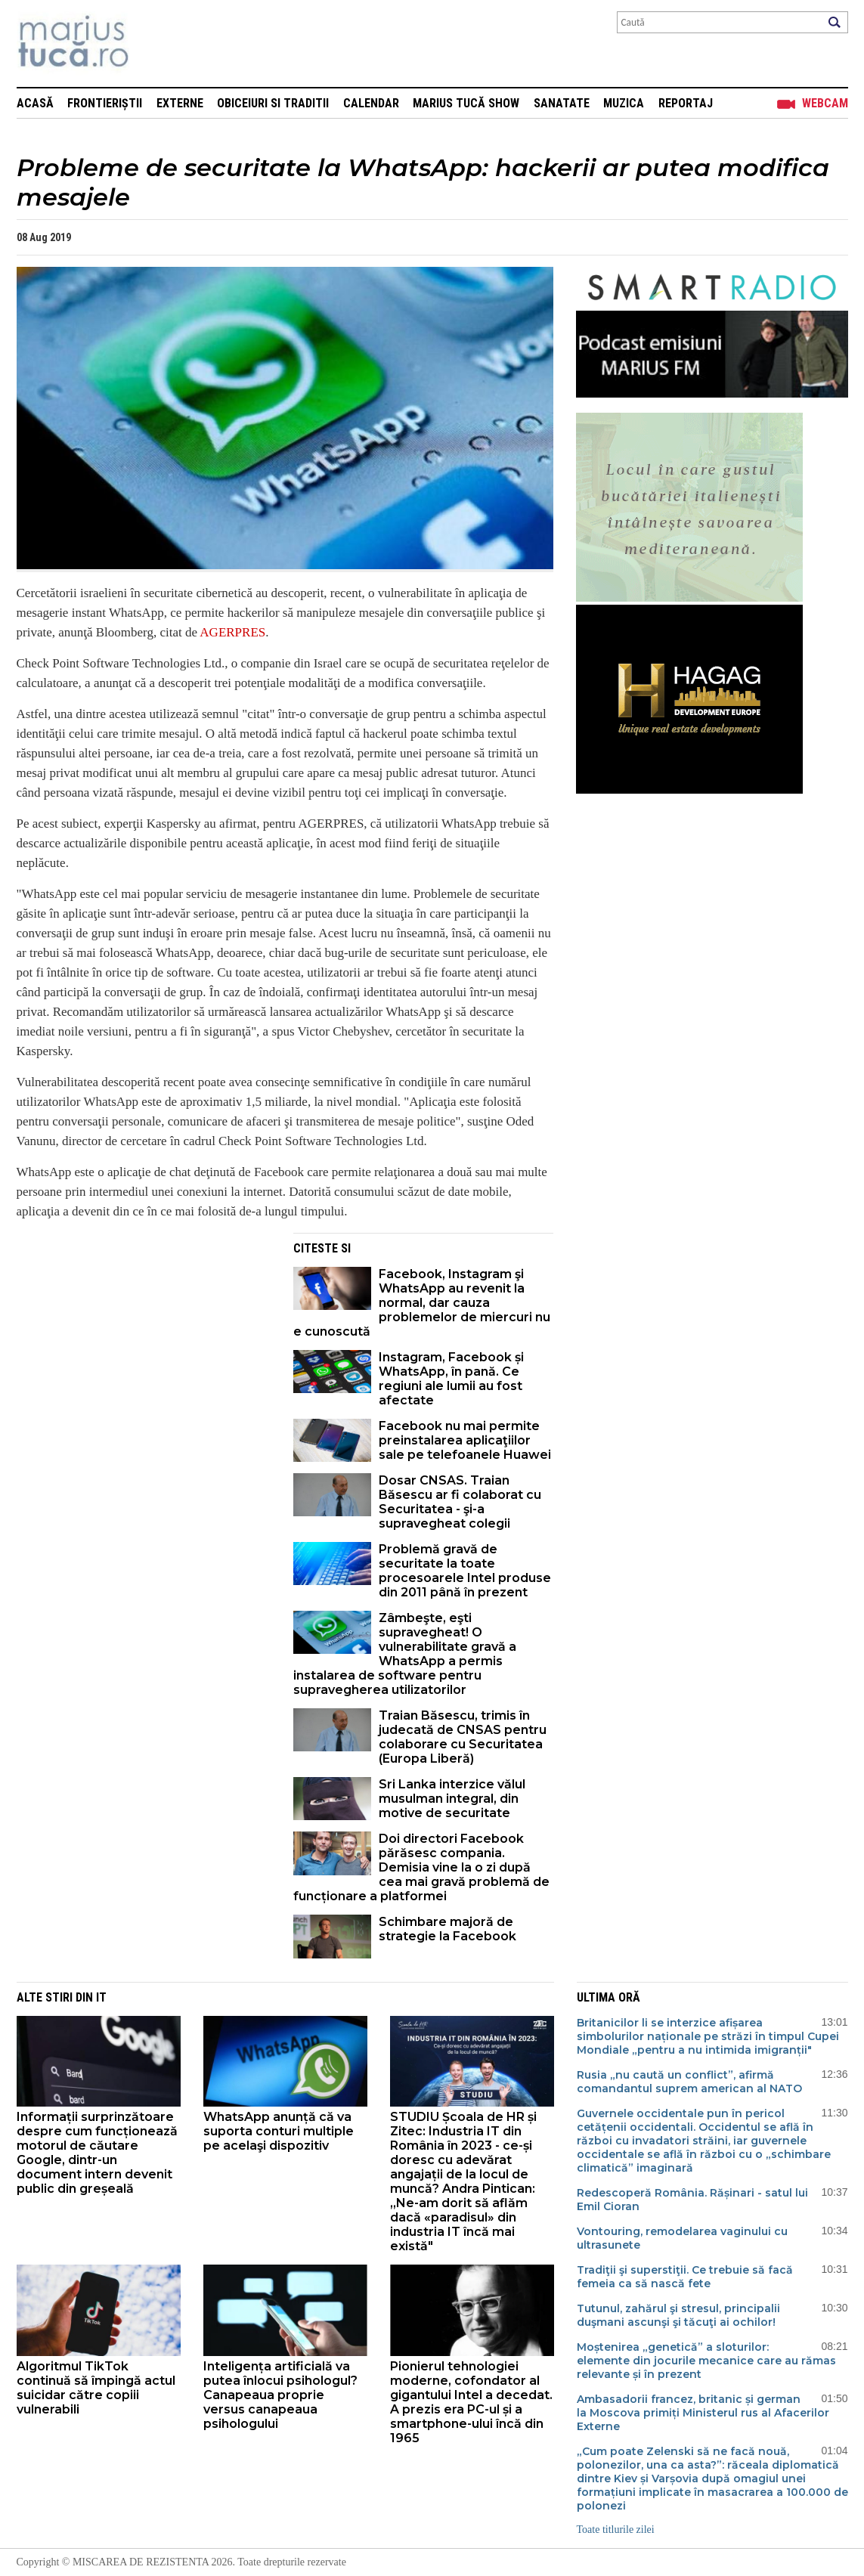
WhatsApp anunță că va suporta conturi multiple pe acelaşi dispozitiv (278, 2131)
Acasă (35, 103)
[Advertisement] (144, 1338)
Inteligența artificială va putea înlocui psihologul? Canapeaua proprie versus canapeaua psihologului (280, 2395)
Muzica (623, 103)
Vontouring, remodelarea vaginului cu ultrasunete (682, 2238)
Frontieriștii (104, 103)
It (101, 1997)
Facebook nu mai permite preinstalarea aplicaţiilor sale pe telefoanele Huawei (465, 1440)
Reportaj (685, 103)
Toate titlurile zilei (616, 2529)
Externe (179, 103)
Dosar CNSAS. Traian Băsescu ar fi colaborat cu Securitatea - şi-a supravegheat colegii (460, 1502)
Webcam (825, 103)
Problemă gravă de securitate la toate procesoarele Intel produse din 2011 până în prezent (465, 1570)
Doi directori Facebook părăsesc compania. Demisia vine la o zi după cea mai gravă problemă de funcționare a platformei (421, 1867)
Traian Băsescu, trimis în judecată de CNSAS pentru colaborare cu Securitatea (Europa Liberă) (463, 1737)
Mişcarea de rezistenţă (155, 43)
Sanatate (562, 103)
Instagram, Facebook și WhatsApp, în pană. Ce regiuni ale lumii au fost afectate (451, 1378)
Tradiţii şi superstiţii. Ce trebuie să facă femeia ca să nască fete (685, 2276)
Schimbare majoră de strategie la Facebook (447, 1929)
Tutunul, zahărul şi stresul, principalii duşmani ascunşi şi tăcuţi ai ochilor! (678, 2315)
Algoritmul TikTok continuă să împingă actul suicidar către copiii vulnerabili (96, 2388)
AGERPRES (232, 632)
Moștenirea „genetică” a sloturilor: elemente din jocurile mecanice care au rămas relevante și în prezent (706, 2360)
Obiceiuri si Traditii (273, 103)
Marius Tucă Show (466, 103)
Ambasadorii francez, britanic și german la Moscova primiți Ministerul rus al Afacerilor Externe (703, 2412)
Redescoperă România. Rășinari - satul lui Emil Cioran (692, 2199)
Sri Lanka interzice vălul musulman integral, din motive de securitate (452, 1798)
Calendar (371, 103)
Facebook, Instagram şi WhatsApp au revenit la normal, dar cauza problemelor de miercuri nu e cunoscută (421, 1303)
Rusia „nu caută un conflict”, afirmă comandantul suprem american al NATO (689, 2081)
